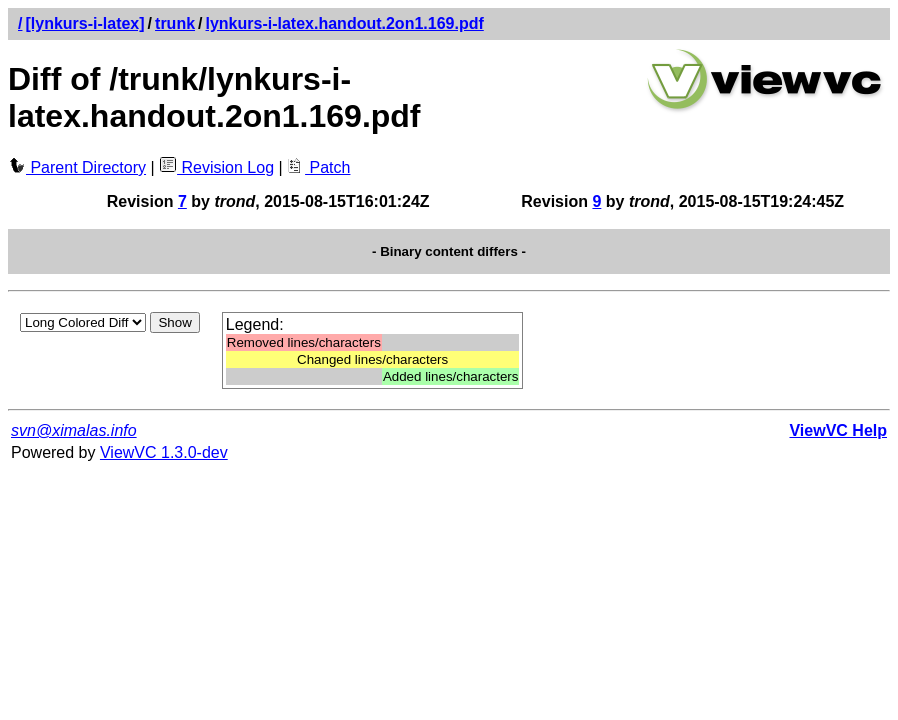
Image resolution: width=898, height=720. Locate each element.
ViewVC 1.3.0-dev (164, 452)
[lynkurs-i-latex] (84, 23)
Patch (318, 167)
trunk (175, 23)
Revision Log (216, 167)
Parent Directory (77, 167)
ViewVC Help (838, 430)
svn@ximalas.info (74, 430)
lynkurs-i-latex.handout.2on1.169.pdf (345, 23)
